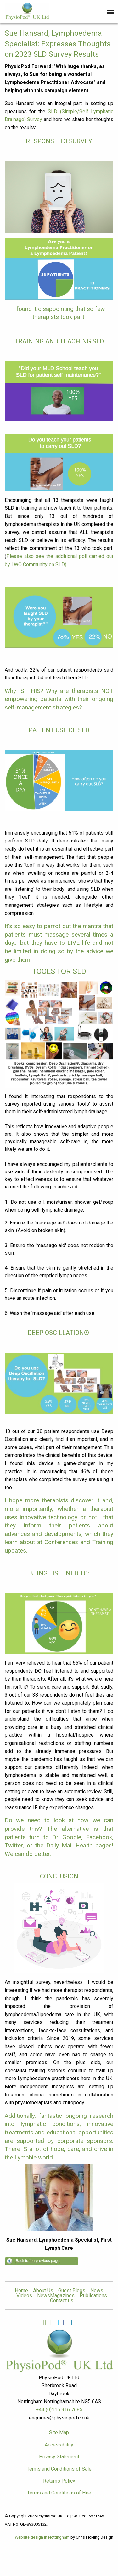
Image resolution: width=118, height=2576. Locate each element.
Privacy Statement (59, 2457)
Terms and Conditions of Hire (59, 2493)
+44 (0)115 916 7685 (59, 2410)
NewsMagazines (56, 2295)
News (96, 2290)
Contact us (61, 2300)
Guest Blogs (71, 2290)
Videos (24, 2295)
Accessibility (59, 2445)
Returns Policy (59, 2481)
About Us (43, 2290)
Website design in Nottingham (42, 2537)
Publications (93, 2295)
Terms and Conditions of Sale (59, 2469)
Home (21, 2290)
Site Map (59, 2432)
